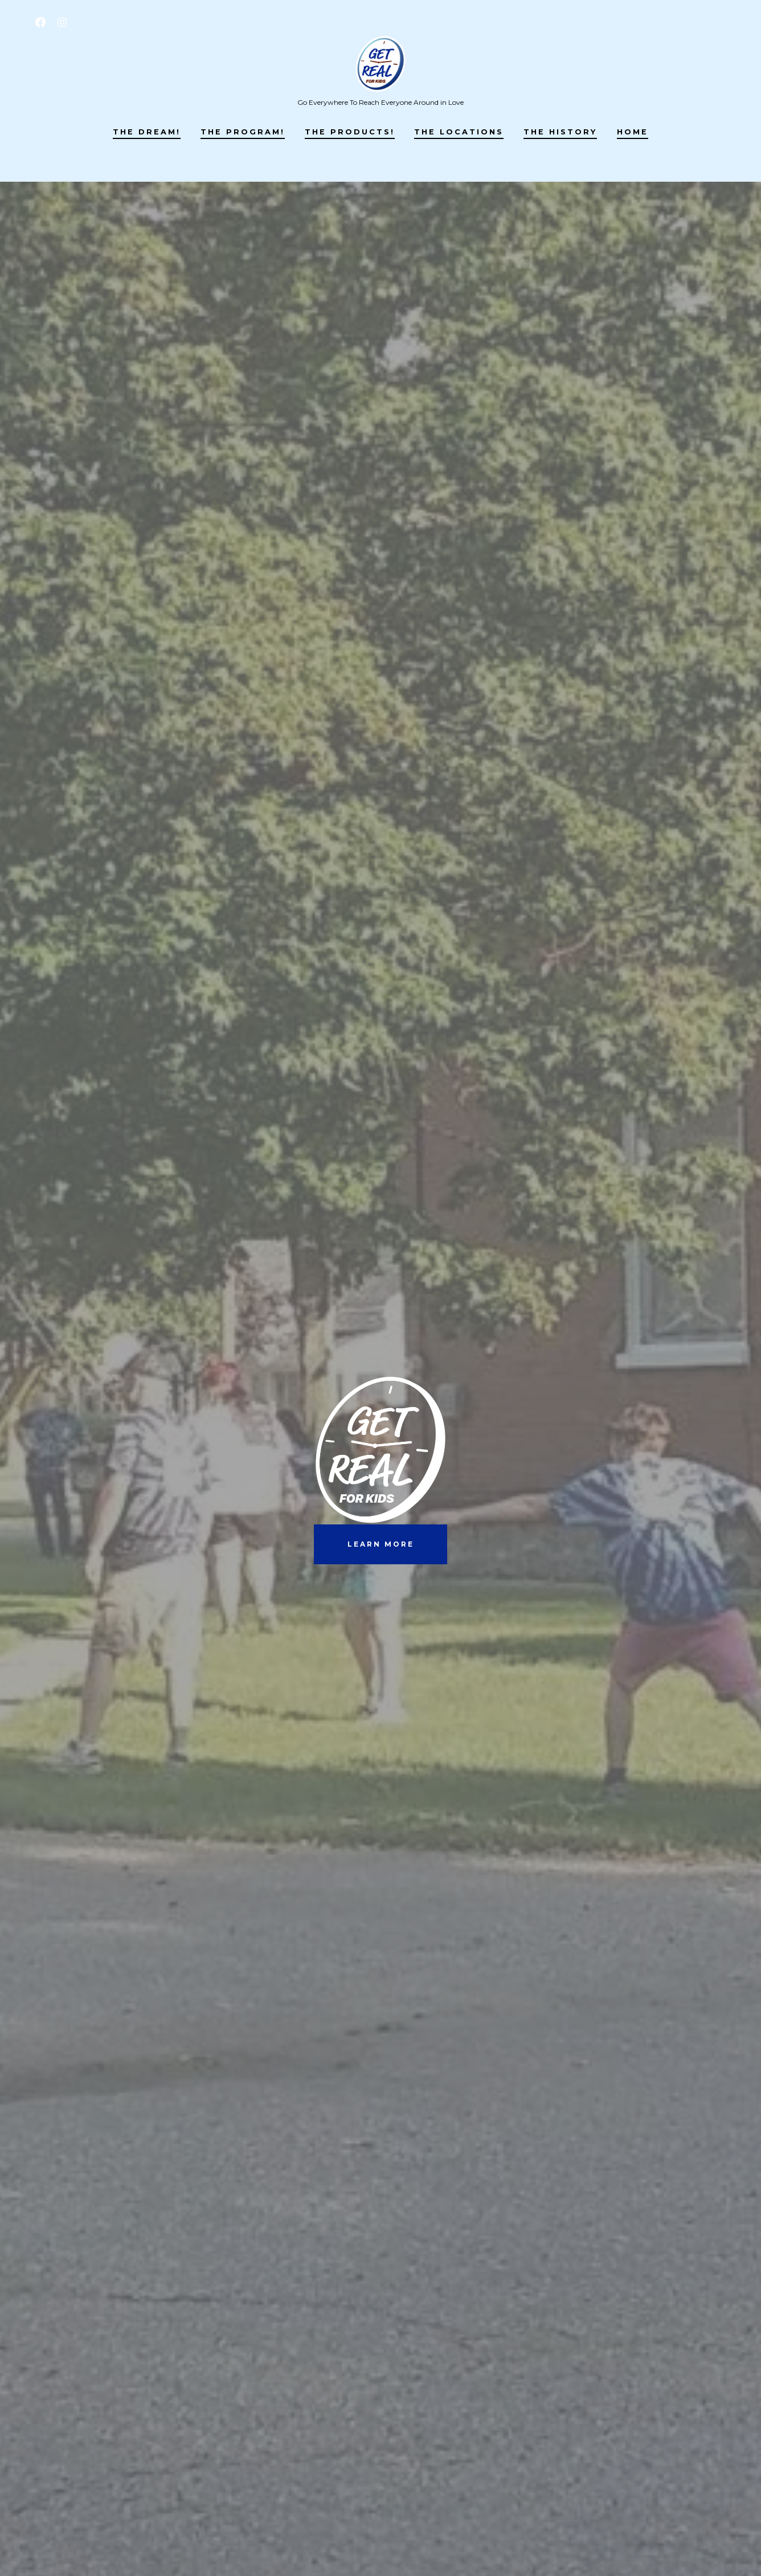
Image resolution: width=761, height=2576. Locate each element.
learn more (380, 1544)
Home (632, 132)
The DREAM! (147, 132)
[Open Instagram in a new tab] (62, 22)
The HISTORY (560, 132)
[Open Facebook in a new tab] (40, 22)
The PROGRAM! (243, 132)
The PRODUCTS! (350, 132)
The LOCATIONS (459, 132)
